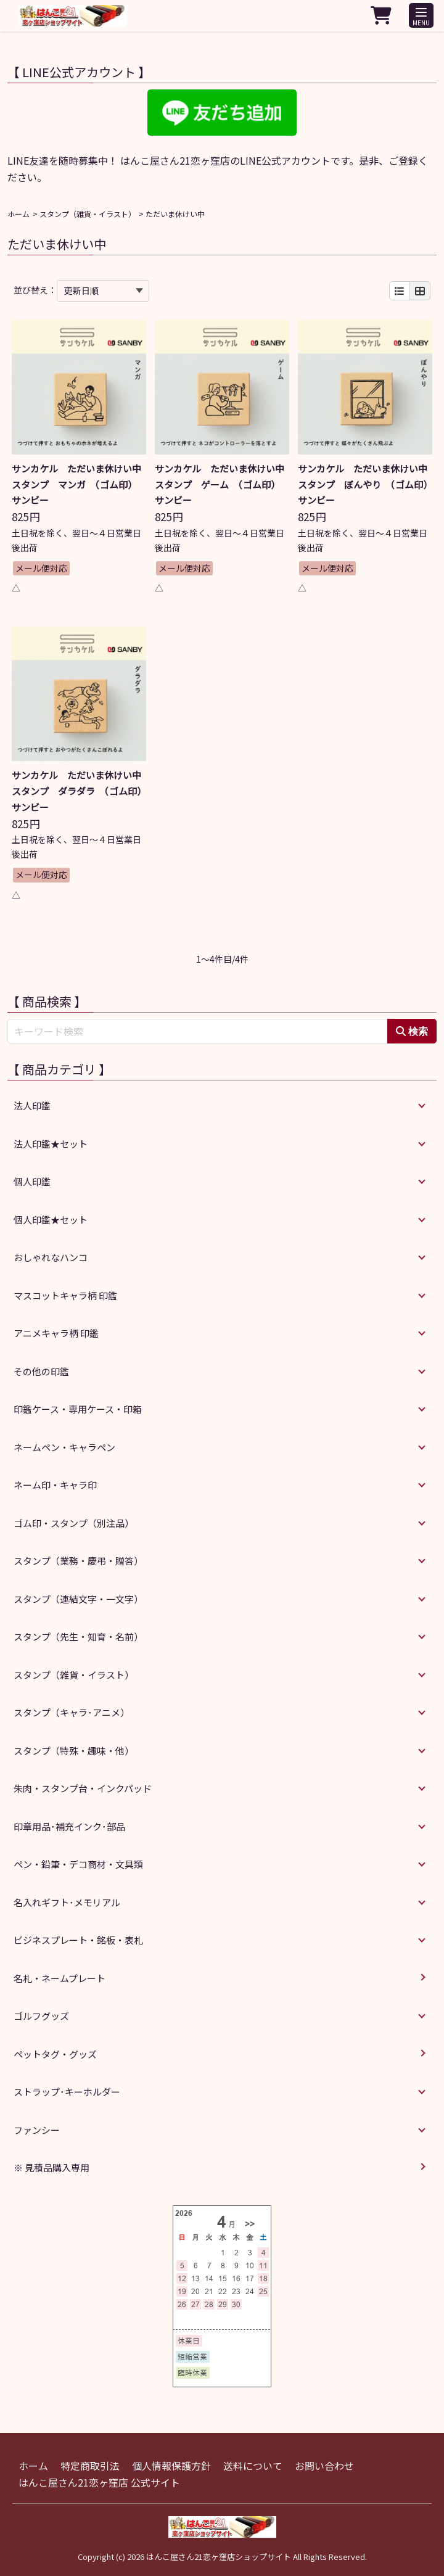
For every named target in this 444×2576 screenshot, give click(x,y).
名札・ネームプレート (59, 1978)
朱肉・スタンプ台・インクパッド (83, 1788)
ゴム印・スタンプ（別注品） (74, 1522)
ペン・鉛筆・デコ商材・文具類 (78, 1864)
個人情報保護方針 (171, 2465)
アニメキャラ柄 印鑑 (56, 1333)
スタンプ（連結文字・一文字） (78, 1598)
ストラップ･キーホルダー (67, 2091)
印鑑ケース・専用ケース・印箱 (78, 1408)
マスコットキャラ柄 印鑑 (65, 1295)
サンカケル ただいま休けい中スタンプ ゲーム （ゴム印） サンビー (219, 484)
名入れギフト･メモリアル (67, 1902)
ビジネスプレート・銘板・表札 (78, 1939)
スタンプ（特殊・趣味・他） (74, 1750)
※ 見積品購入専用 (51, 2167)
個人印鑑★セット (51, 1219)
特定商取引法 (90, 2465)
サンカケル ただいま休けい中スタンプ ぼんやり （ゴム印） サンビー (365, 484)
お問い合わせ (324, 2465)
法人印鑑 (32, 1105)
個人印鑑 (32, 1181)
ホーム (18, 213)
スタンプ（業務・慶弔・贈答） (78, 1560)
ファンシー (37, 2129)
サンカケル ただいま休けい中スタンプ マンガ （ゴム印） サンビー (76, 484)
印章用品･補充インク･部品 (69, 1826)
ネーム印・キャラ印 (55, 1484)
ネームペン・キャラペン (64, 1447)
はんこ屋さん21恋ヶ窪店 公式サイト (99, 2482)
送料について (252, 2465)
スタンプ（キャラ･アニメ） (72, 1712)
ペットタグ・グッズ (55, 2053)
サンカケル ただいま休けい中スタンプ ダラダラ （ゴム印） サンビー (79, 790)
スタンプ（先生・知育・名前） (78, 1636)
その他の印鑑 (41, 1371)
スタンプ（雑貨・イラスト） (87, 213)
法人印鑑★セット (51, 1143)
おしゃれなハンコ (51, 1257)
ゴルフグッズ (41, 2015)
